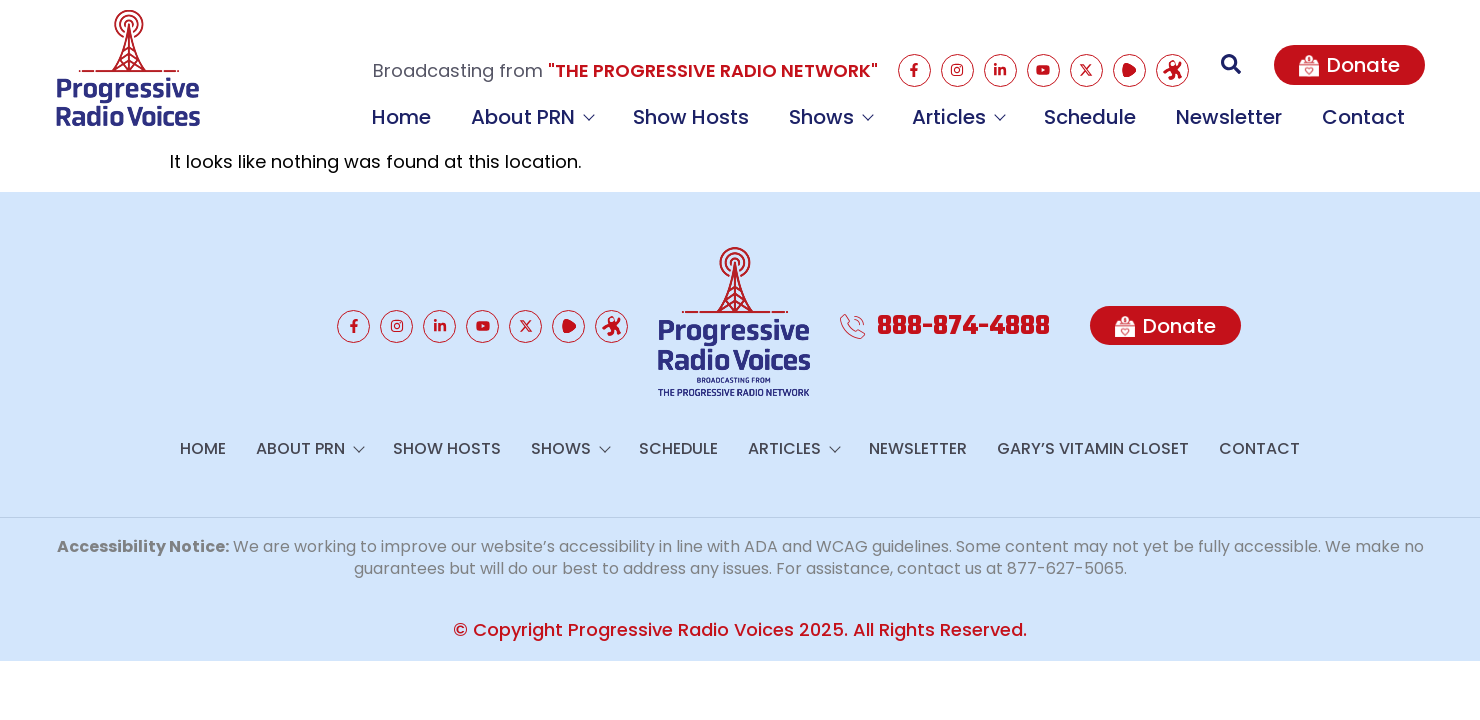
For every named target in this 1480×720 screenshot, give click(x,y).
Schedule (1090, 117)
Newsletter (1229, 117)
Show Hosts (691, 117)
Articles (958, 117)
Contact (1363, 117)
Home (401, 117)
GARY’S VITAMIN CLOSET (1093, 448)
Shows (830, 117)
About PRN (532, 117)
